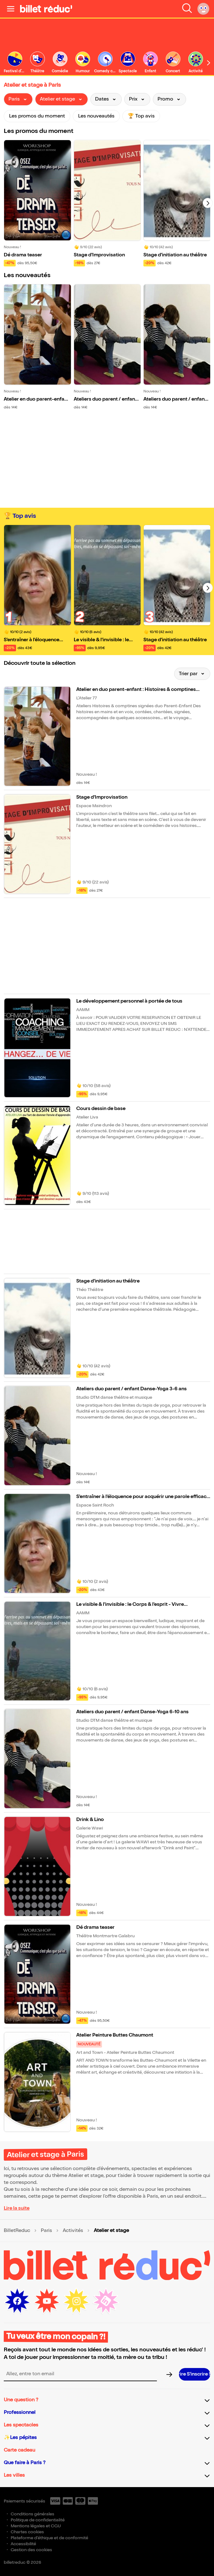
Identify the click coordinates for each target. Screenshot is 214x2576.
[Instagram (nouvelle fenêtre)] (76, 2301)
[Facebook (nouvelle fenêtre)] (17, 2301)
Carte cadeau (19, 2450)
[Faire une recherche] (187, 9)
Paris (46, 2230)
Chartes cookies (27, 2532)
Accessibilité (23, 2543)
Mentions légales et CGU (36, 2526)
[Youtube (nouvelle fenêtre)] (46, 2301)
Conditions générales (32, 2514)
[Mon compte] (203, 9)
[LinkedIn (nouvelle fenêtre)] (105, 2301)
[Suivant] (208, 203)
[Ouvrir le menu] (11, 9)
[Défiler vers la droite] (208, 63)
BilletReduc (17, 2230)
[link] (37, 63)
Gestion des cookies (31, 2549)
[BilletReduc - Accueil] (46, 9)
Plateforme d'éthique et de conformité (49, 2537)
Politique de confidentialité (38, 2520)
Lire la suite (16, 2208)
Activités (73, 2230)
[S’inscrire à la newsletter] (194, 2374)
